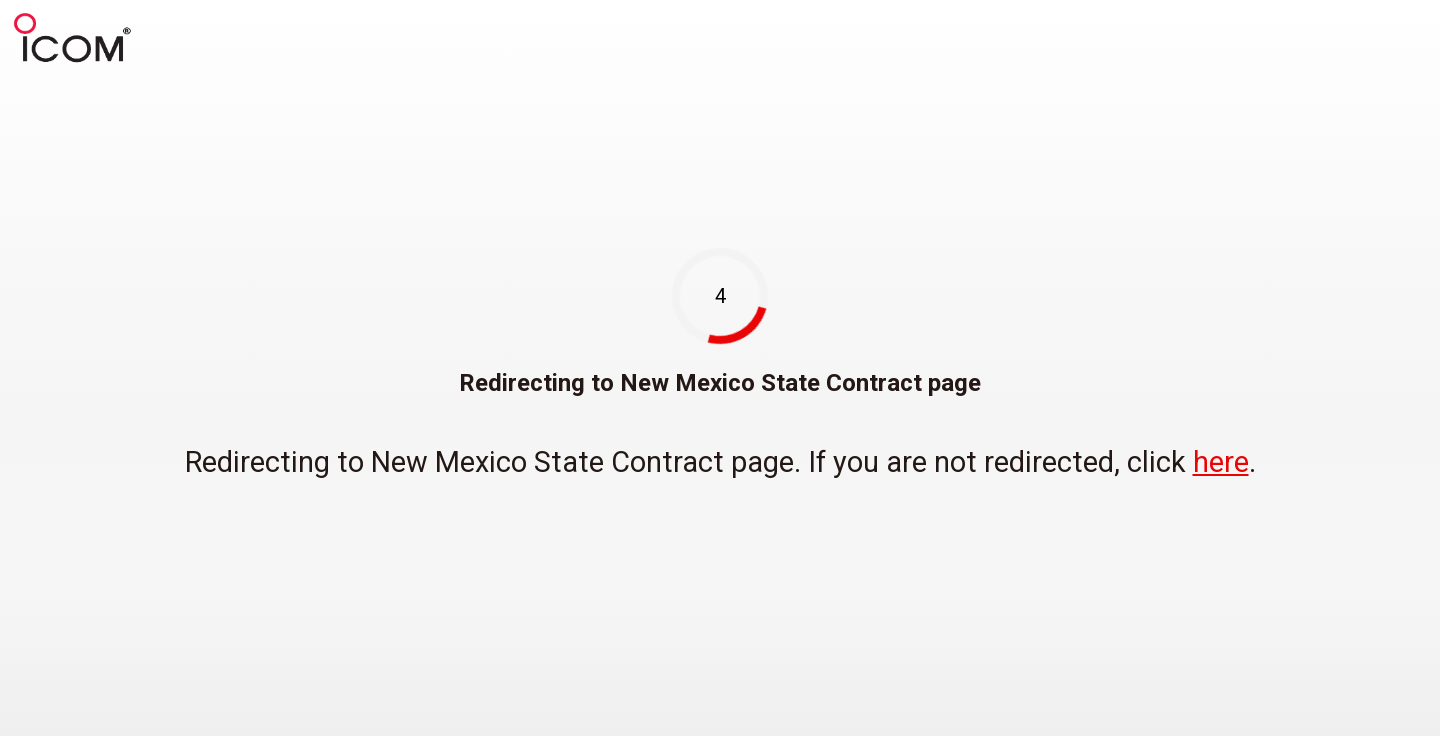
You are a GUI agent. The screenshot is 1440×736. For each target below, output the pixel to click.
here (1221, 462)
